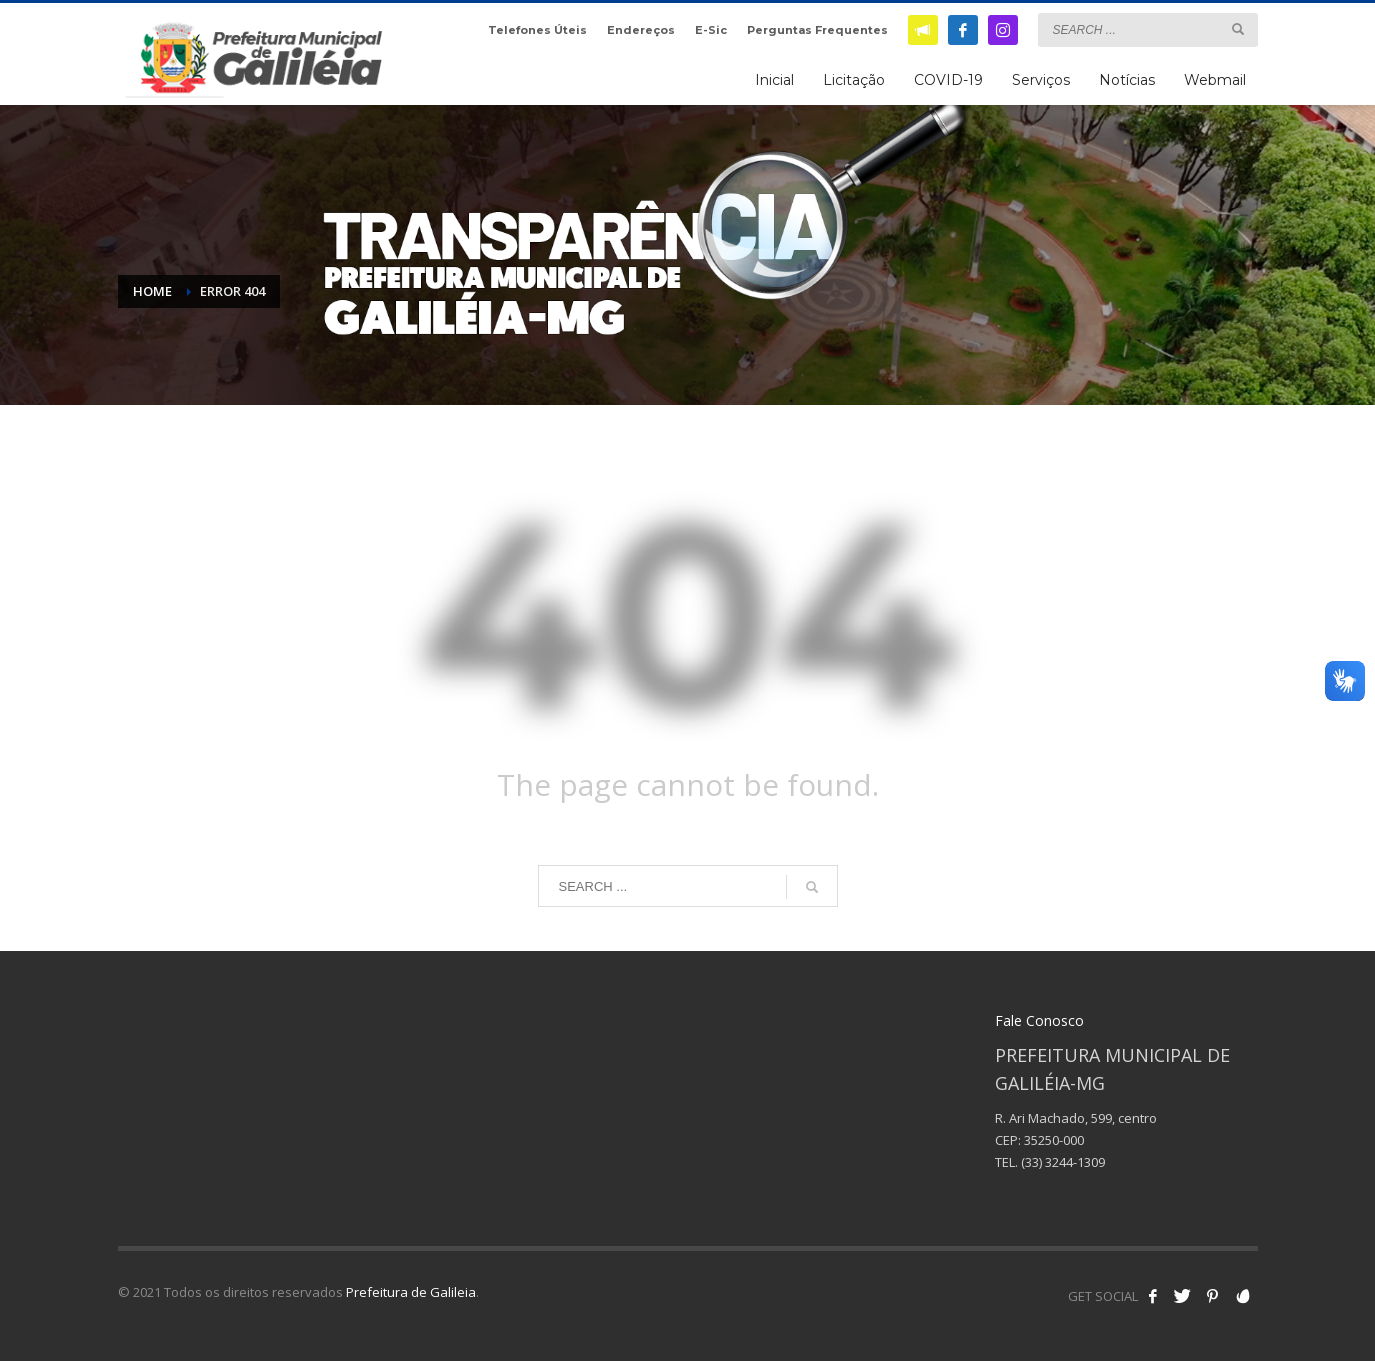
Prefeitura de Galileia (411, 1292)
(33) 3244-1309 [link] (1063, 1162)
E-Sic (711, 30)
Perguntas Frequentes (817, 30)
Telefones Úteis (537, 30)
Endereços (641, 30)
